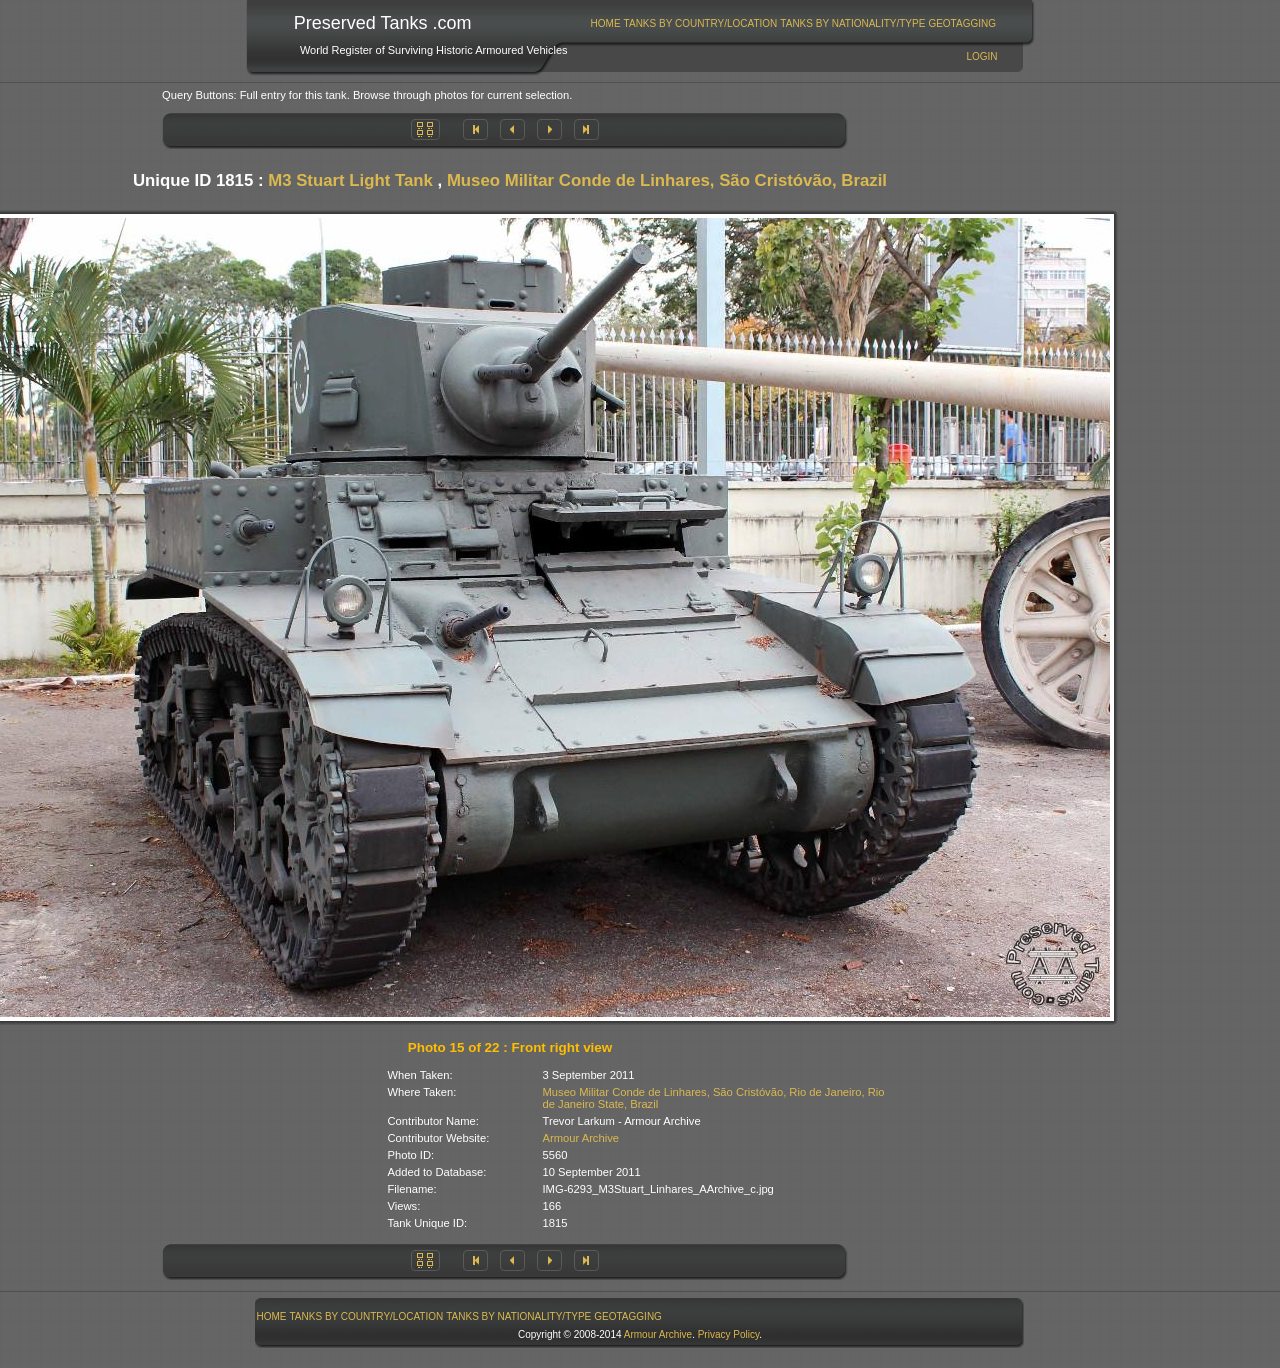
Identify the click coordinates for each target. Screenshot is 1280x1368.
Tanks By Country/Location (701, 23)
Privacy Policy (729, 1334)
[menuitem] (605, 23)
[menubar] (793, 23)
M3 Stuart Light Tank (350, 180)
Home (606, 23)
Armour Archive (581, 1138)
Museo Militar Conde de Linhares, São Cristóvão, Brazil (667, 180)
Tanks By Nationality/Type (852, 23)
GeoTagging (962, 23)
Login (981, 56)
